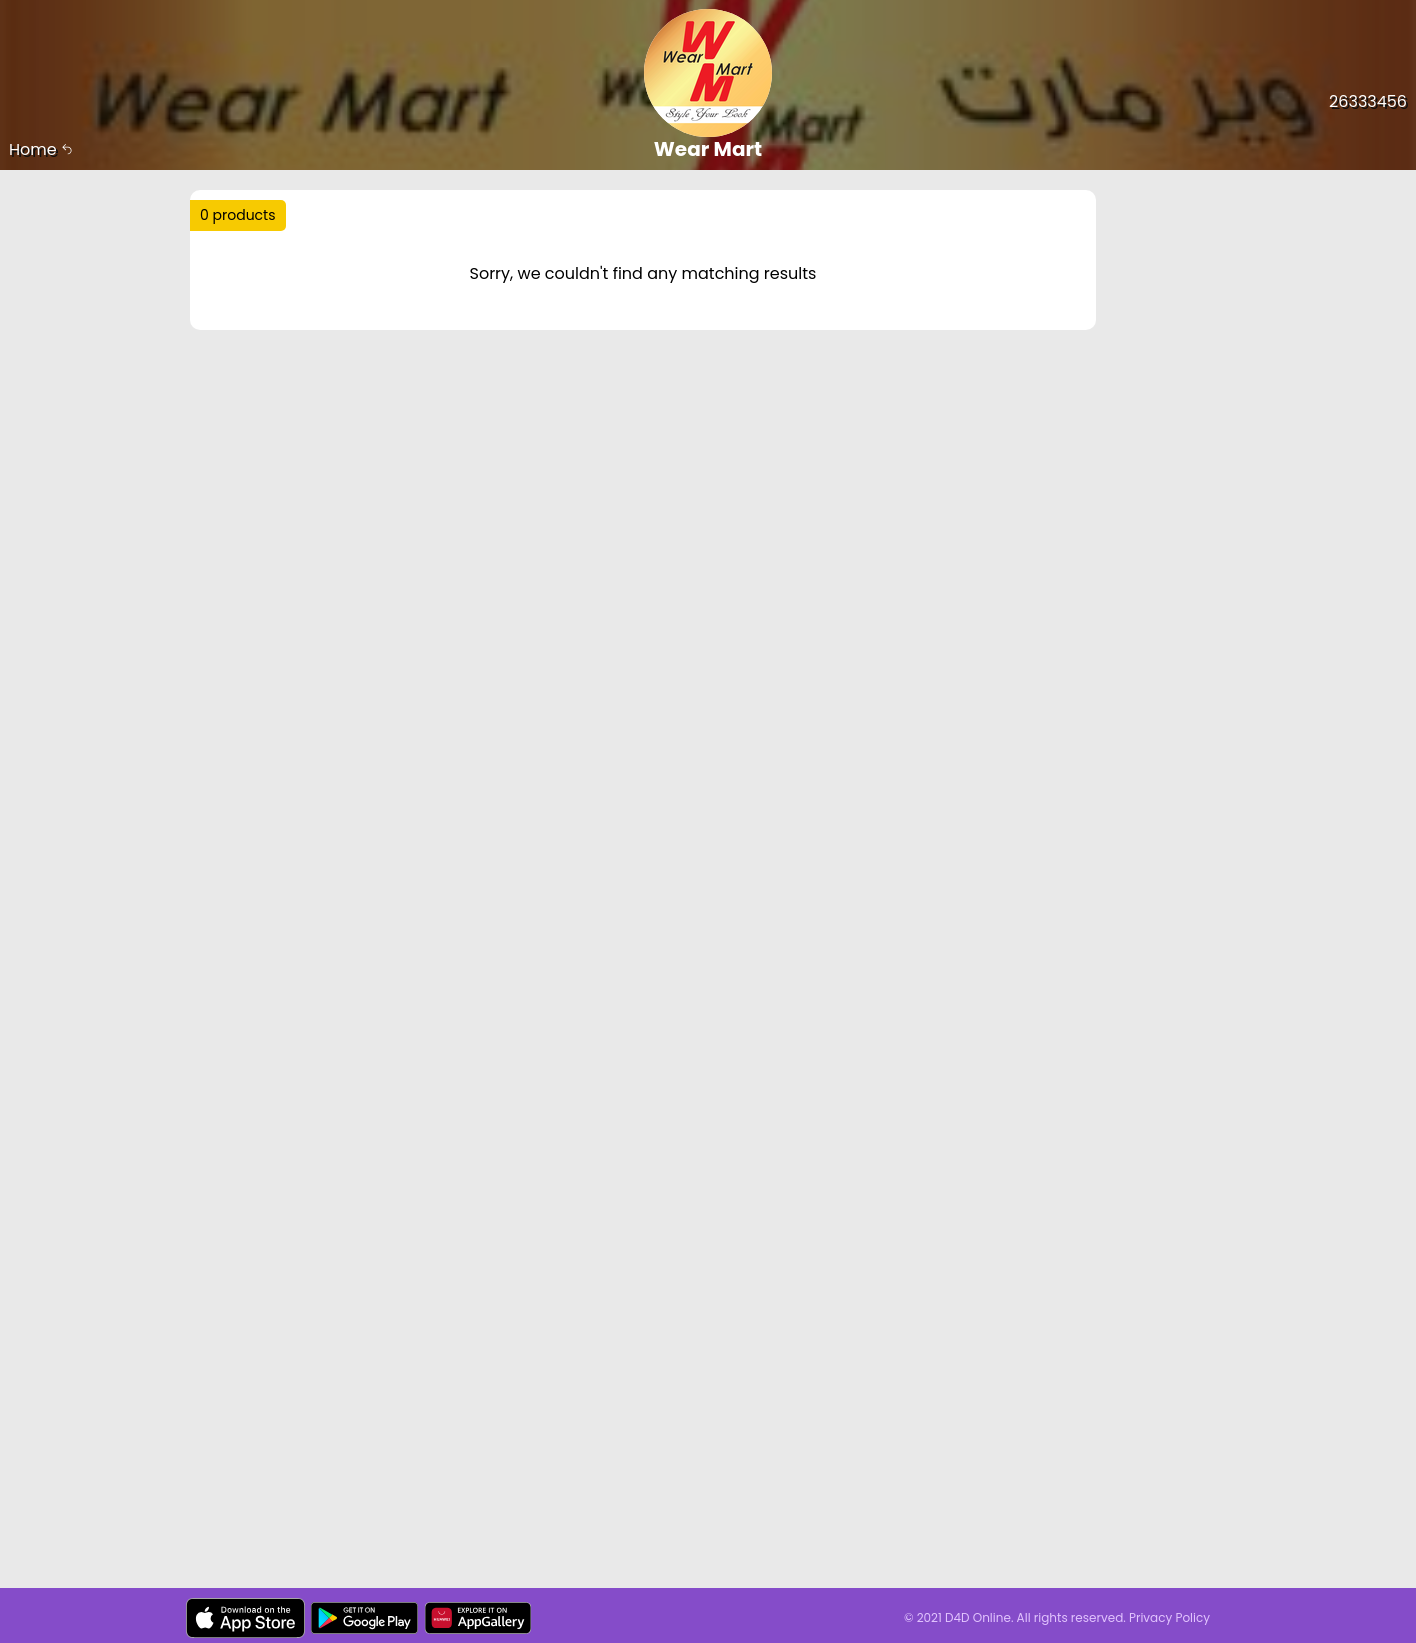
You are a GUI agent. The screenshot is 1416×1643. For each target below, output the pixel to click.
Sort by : (244, 288)
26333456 (1368, 101)
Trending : (590, 223)
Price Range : (541, 288)
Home (41, 149)
